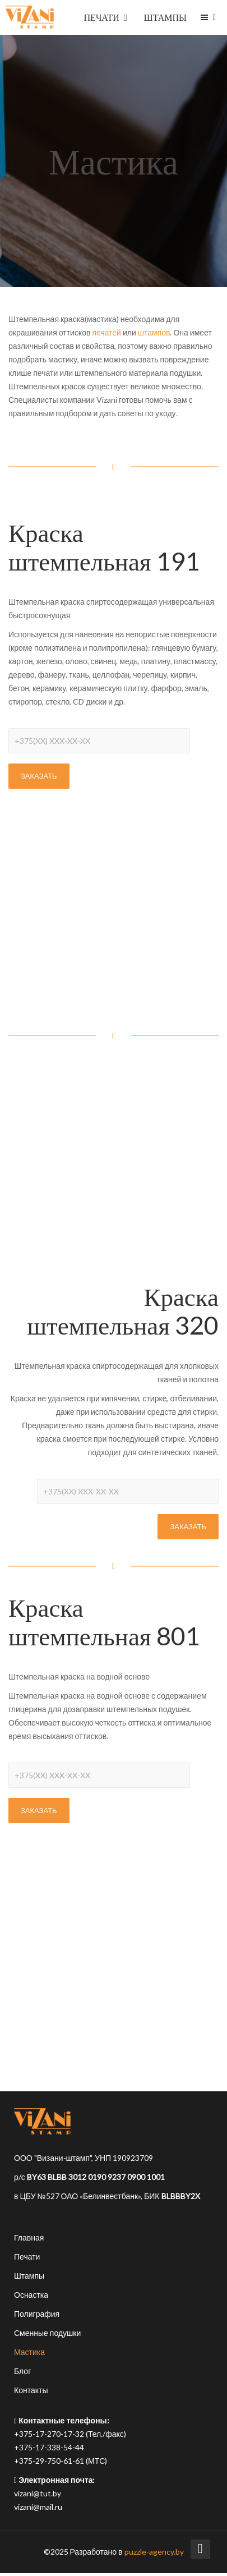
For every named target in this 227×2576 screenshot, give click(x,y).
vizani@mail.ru (38, 2506)
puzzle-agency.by (154, 2551)
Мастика (29, 2352)
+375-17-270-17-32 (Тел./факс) (70, 2434)
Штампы (29, 2275)
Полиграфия (36, 2314)
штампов (154, 332)
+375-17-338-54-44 (49, 2447)
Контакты (31, 2390)
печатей (106, 332)
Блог (22, 2371)
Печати (27, 2256)
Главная (29, 2237)
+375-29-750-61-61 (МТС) (60, 2460)
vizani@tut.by (37, 2493)
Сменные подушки (47, 2333)
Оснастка (31, 2294)
